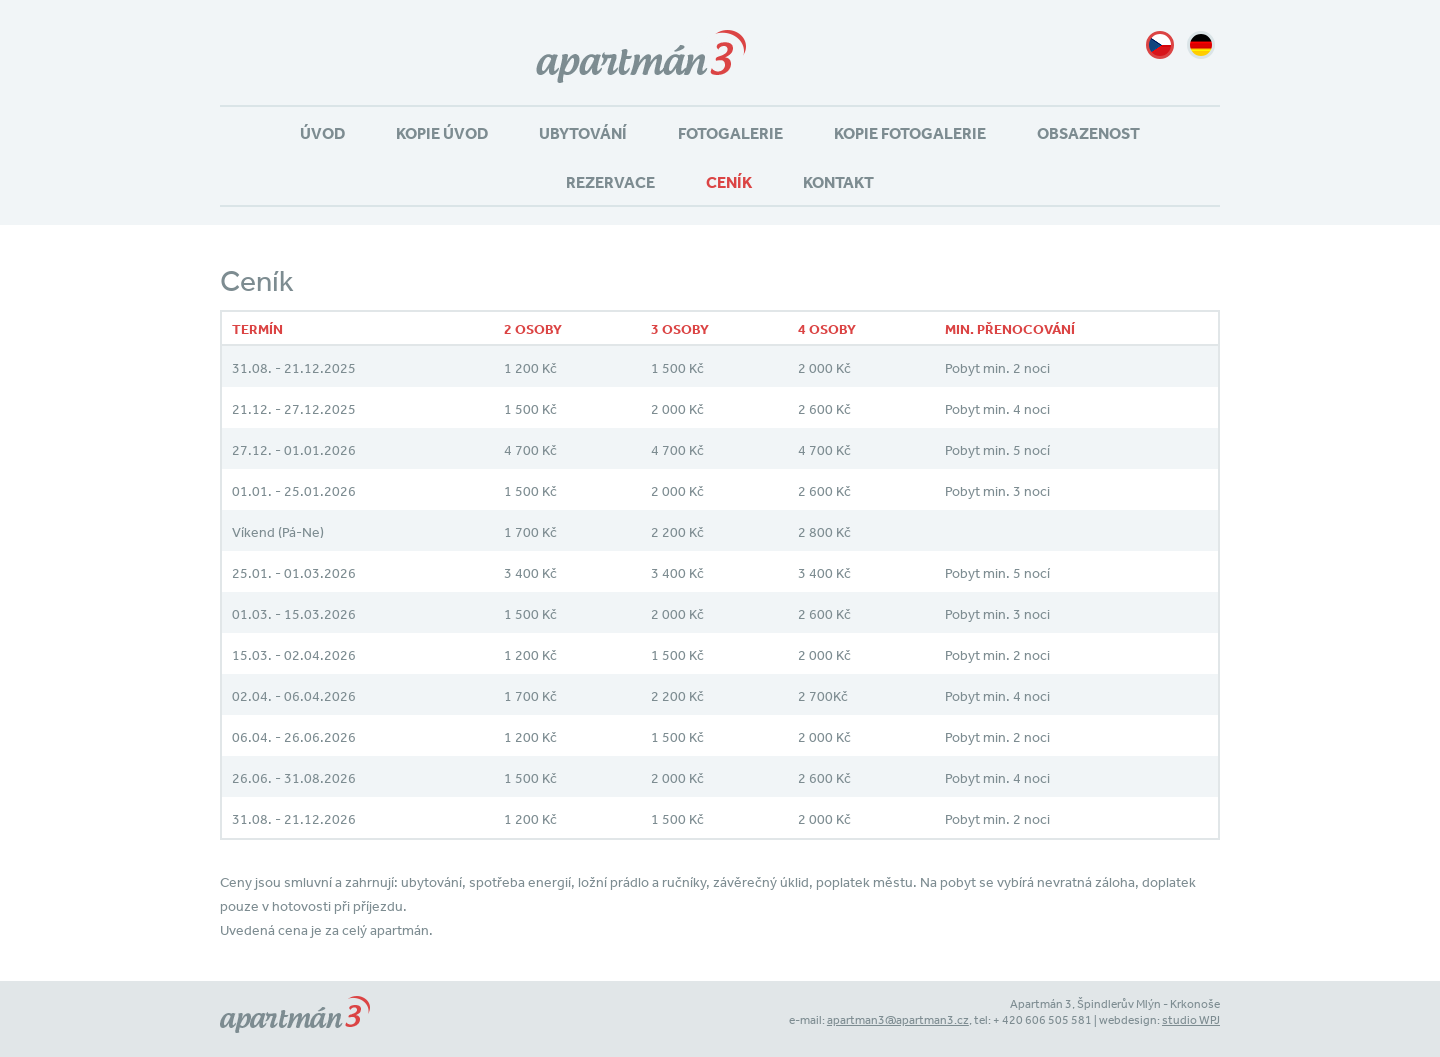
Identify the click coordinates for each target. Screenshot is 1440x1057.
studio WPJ (1191, 1020)
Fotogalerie (730, 133)
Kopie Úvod (442, 133)
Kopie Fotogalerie (910, 133)
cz (1160, 45)
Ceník (729, 182)
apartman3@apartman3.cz (898, 1020)
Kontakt (838, 182)
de (1201, 45)
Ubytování (583, 133)
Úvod (322, 133)
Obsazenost (1088, 133)
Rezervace (610, 182)
